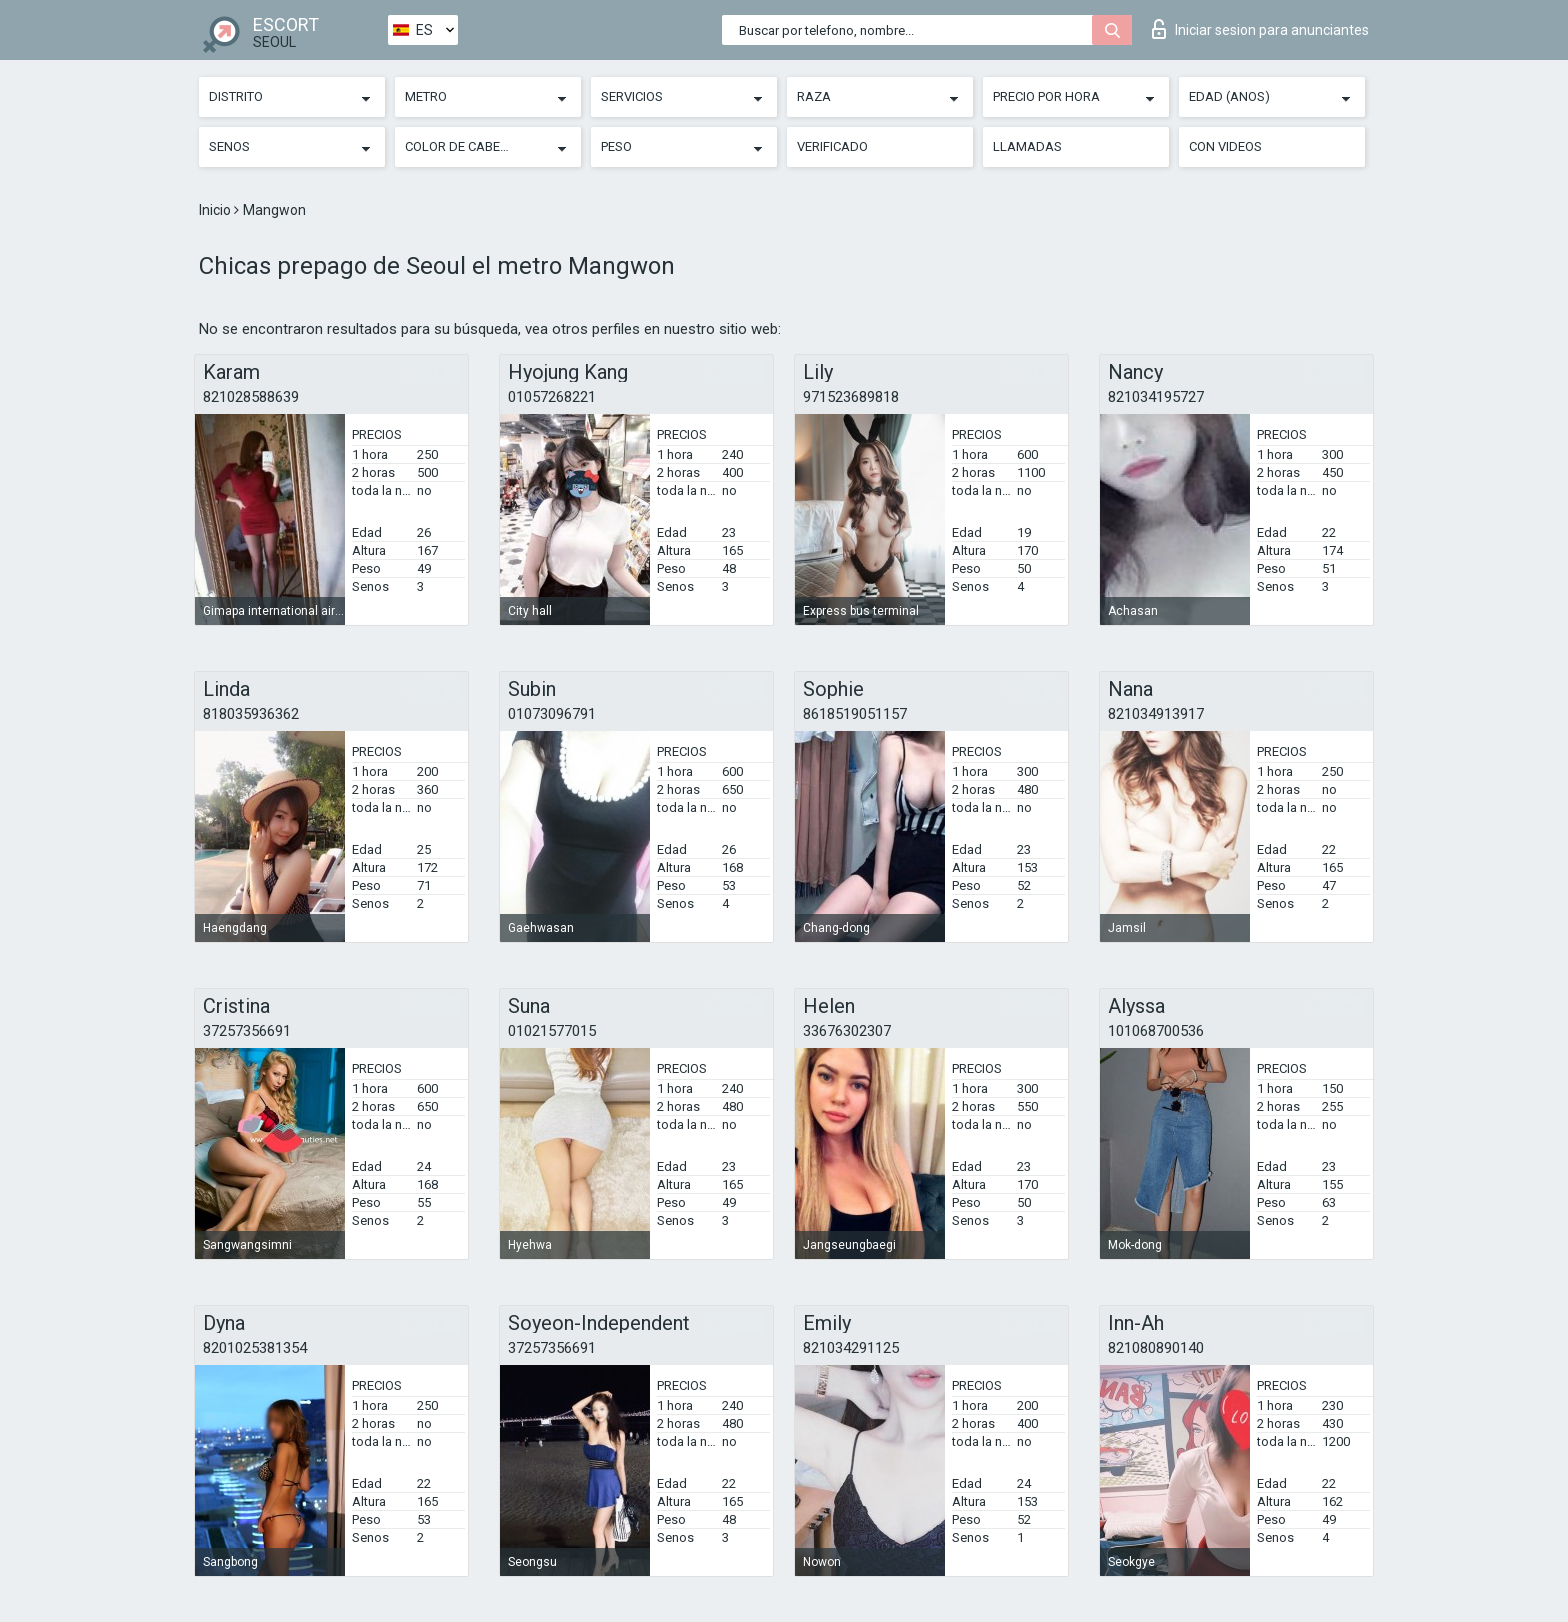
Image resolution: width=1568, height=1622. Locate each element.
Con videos (1225, 146)
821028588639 (251, 397)
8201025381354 (255, 1348)
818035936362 (251, 714)
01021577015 (552, 1031)
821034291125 (851, 1348)
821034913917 (1156, 714)
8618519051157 (855, 714)
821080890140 (1156, 1348)
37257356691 (247, 1031)
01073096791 (552, 714)
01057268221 (552, 397)
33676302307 (847, 1031)
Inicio (216, 210)
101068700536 (1156, 1031)
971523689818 (851, 397)
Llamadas (1027, 146)
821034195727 (1156, 397)
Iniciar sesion (1260, 29)
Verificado (832, 146)
